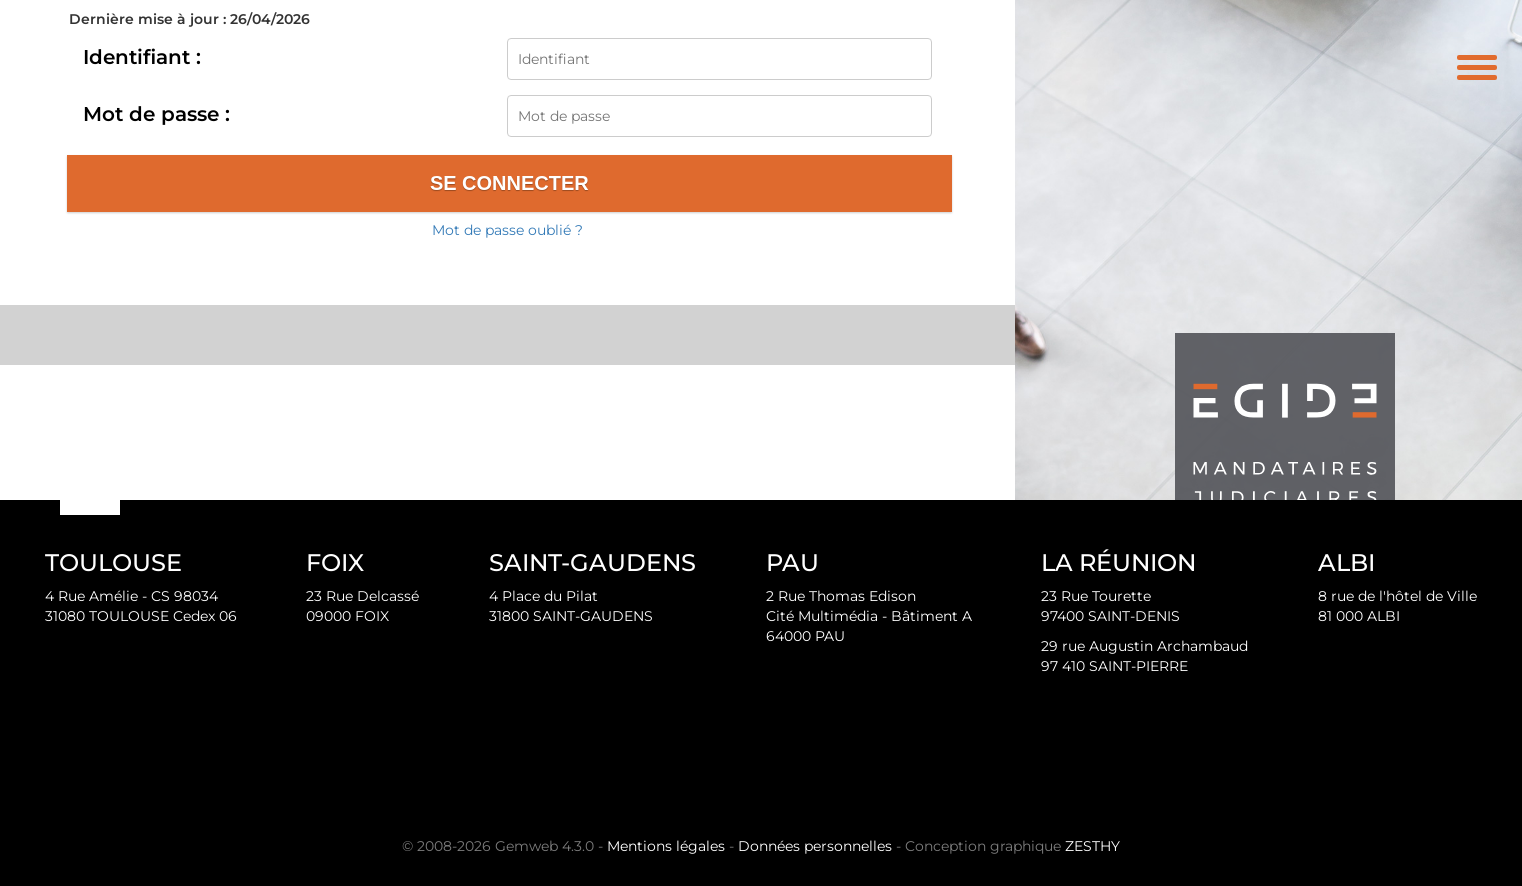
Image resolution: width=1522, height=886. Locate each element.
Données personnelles (815, 846)
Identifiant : (142, 57)
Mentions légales (666, 846)
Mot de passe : (156, 114)
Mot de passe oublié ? (507, 230)
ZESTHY (1092, 846)
